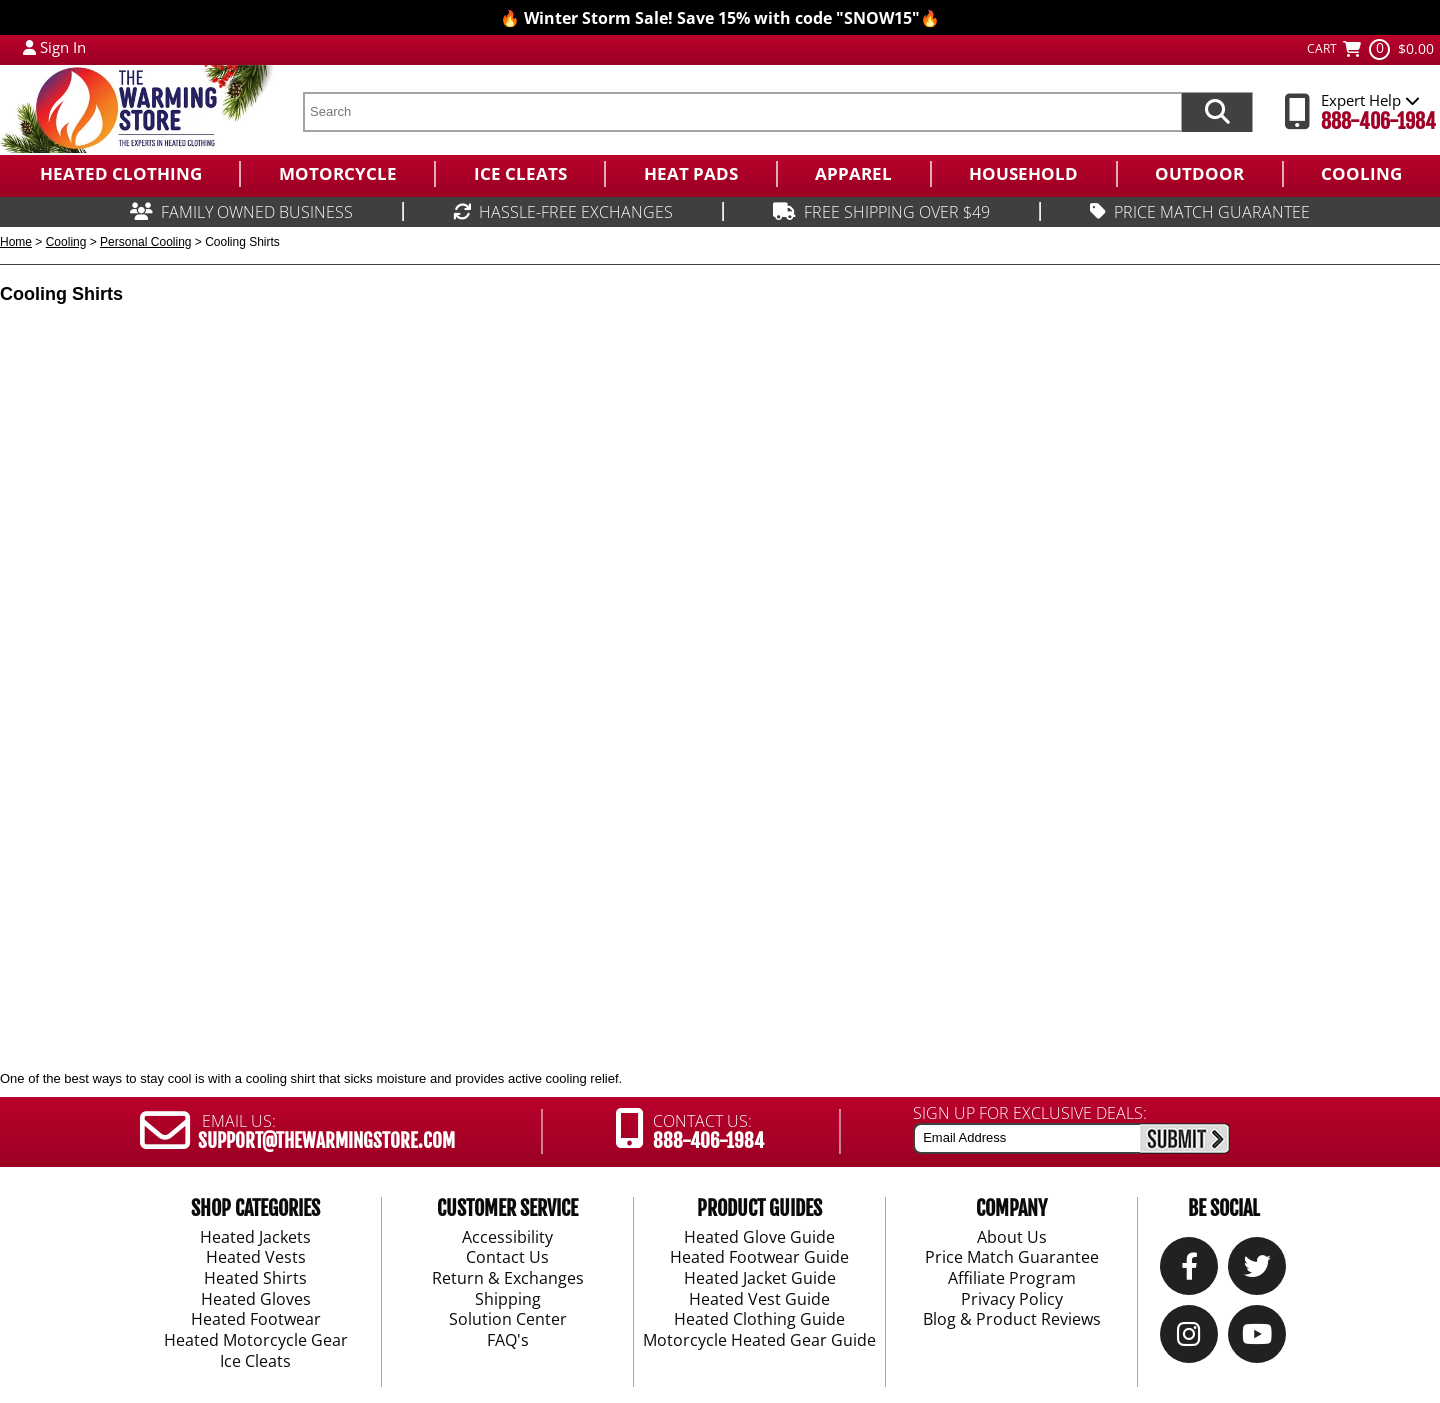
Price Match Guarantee (1012, 1258)
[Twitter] (1257, 1270)
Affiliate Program (1012, 1279)
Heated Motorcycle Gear (256, 1341)
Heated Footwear (256, 1320)
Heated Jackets (255, 1237)
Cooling (66, 242)
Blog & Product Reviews (1012, 1320)
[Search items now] (1217, 112)
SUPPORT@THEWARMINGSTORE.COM (326, 1141)
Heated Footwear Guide (759, 1258)
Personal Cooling (145, 242)
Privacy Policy (1012, 1300)
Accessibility (507, 1237)
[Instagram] (1189, 1338)
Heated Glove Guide (759, 1237)
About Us (1012, 1237)
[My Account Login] (29, 47)
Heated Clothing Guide (759, 1320)
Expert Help (1370, 100)
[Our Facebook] (1189, 1270)
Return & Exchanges (508, 1279)
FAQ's (508, 1341)
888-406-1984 (1378, 121)
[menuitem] (119, 174)
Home (16, 242)
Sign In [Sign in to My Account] (63, 47)
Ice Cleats (255, 1362)
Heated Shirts (255, 1279)
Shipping (508, 1300)
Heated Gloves (256, 1300)
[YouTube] (1257, 1338)
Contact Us (507, 1258)
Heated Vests (256, 1258)
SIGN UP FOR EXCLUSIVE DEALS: (1030, 1113)
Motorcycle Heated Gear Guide (759, 1341)
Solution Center (508, 1320)
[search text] (742, 112)
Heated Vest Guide (759, 1300)
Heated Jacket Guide (760, 1279)
